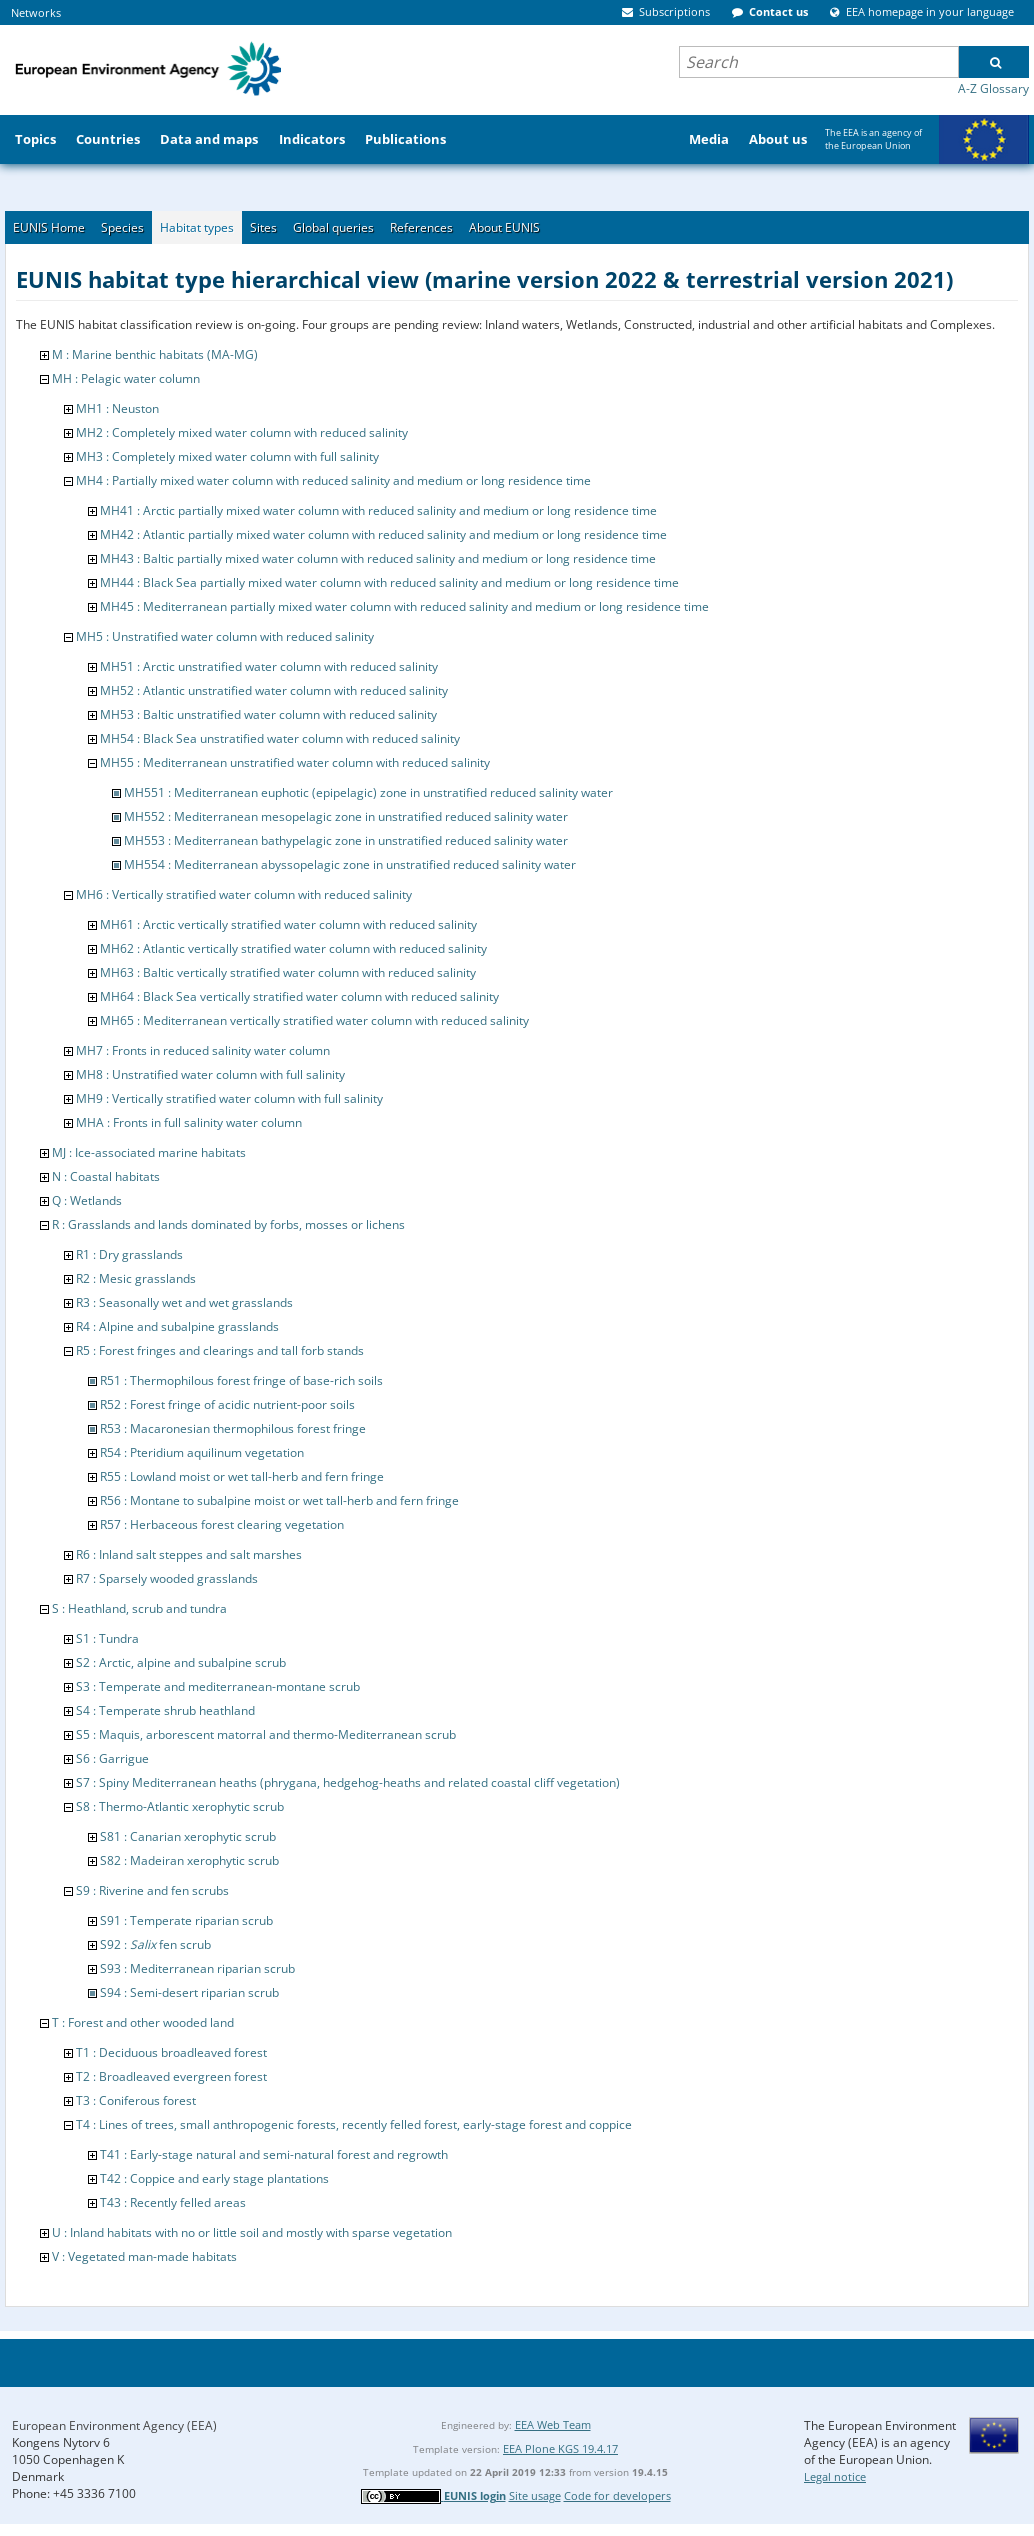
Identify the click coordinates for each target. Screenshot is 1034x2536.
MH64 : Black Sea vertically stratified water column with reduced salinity (299, 996)
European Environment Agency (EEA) (114, 2425)
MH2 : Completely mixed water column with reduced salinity (242, 432)
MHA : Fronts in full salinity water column (189, 1122)
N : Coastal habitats (106, 1176)
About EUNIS (504, 227)
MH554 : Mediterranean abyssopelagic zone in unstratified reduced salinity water (350, 864)
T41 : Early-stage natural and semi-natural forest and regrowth (274, 2154)
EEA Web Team (553, 2424)
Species (122, 227)
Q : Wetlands (87, 1200)
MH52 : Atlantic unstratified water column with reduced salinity (274, 690)
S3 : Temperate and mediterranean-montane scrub (218, 1686)
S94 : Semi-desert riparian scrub (189, 1992)
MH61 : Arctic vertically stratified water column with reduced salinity (288, 924)
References (421, 227)
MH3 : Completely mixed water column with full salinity (227, 456)
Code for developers (617, 2495)
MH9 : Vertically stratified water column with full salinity (229, 1098)
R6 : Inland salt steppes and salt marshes (189, 1554)
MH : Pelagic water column (126, 378)
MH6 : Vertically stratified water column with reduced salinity (244, 894)
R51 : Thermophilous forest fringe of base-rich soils (241, 1380)
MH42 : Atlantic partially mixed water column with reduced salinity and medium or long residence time (383, 534)
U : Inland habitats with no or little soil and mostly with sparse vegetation (252, 2232)
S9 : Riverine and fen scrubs (152, 1890)
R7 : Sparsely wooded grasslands (167, 1578)
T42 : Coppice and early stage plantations (214, 2178)
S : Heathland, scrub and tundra (139, 1608)
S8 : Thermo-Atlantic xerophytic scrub (180, 1806)
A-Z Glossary (993, 88)
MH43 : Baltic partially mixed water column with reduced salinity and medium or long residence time (378, 558)
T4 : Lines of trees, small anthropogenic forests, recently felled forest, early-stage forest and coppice (354, 2124)
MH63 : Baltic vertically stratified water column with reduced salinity (288, 972)
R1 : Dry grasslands (129, 1254)
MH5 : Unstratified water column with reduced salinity (225, 636)
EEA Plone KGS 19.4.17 (560, 2448)
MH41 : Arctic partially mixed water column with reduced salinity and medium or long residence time (378, 510)
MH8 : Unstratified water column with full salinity (210, 1074)
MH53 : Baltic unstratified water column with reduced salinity (268, 714)
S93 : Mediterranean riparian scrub (197, 1968)
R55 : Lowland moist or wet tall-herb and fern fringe (242, 1476)
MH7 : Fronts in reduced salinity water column (203, 1050)
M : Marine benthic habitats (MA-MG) (155, 354)
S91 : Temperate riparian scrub (186, 1920)
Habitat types (197, 227)
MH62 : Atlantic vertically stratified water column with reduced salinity (293, 948)
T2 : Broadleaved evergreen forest (171, 2076)
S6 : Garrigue (112, 1758)
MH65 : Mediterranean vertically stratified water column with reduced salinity (314, 1020)
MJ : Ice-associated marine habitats (149, 1152)
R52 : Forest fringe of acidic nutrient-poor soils (227, 1404)
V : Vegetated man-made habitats (144, 2256)
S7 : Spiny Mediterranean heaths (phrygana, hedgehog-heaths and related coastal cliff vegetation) (348, 1782)
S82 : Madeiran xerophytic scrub (189, 1860)
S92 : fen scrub (155, 1944)
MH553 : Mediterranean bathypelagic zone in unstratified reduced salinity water (346, 840)
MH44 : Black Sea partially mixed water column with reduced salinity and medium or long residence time (389, 582)
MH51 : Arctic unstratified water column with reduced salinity (269, 666)
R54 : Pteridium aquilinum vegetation (202, 1452)
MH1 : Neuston (117, 408)
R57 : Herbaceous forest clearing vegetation (222, 1524)
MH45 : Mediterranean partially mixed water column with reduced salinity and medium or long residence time (404, 606)
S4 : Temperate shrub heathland (165, 1710)
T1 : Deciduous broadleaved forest (171, 2052)
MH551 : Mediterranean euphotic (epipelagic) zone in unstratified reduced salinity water (368, 792)
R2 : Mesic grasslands (136, 1278)
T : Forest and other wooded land (143, 2022)
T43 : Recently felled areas (173, 2202)
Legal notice (835, 2476)
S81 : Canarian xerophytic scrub (188, 1836)
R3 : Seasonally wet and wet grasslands (184, 1302)
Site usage (535, 2495)
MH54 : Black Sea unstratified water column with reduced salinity (280, 738)
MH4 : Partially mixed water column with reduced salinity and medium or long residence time (333, 480)
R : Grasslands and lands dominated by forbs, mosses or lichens (228, 1224)
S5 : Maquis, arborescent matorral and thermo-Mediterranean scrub (266, 1734)
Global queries (333, 227)
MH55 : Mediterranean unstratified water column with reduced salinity (295, 762)
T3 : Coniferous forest (136, 2100)
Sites (263, 227)
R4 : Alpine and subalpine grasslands (177, 1326)
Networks (36, 12)
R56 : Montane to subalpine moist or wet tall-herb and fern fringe (279, 1500)
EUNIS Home (49, 227)
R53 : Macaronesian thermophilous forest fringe (233, 1428)
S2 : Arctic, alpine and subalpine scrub (181, 1662)
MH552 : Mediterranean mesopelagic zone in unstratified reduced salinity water (346, 816)
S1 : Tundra (107, 1638)
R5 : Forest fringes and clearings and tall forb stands (220, 1350)
